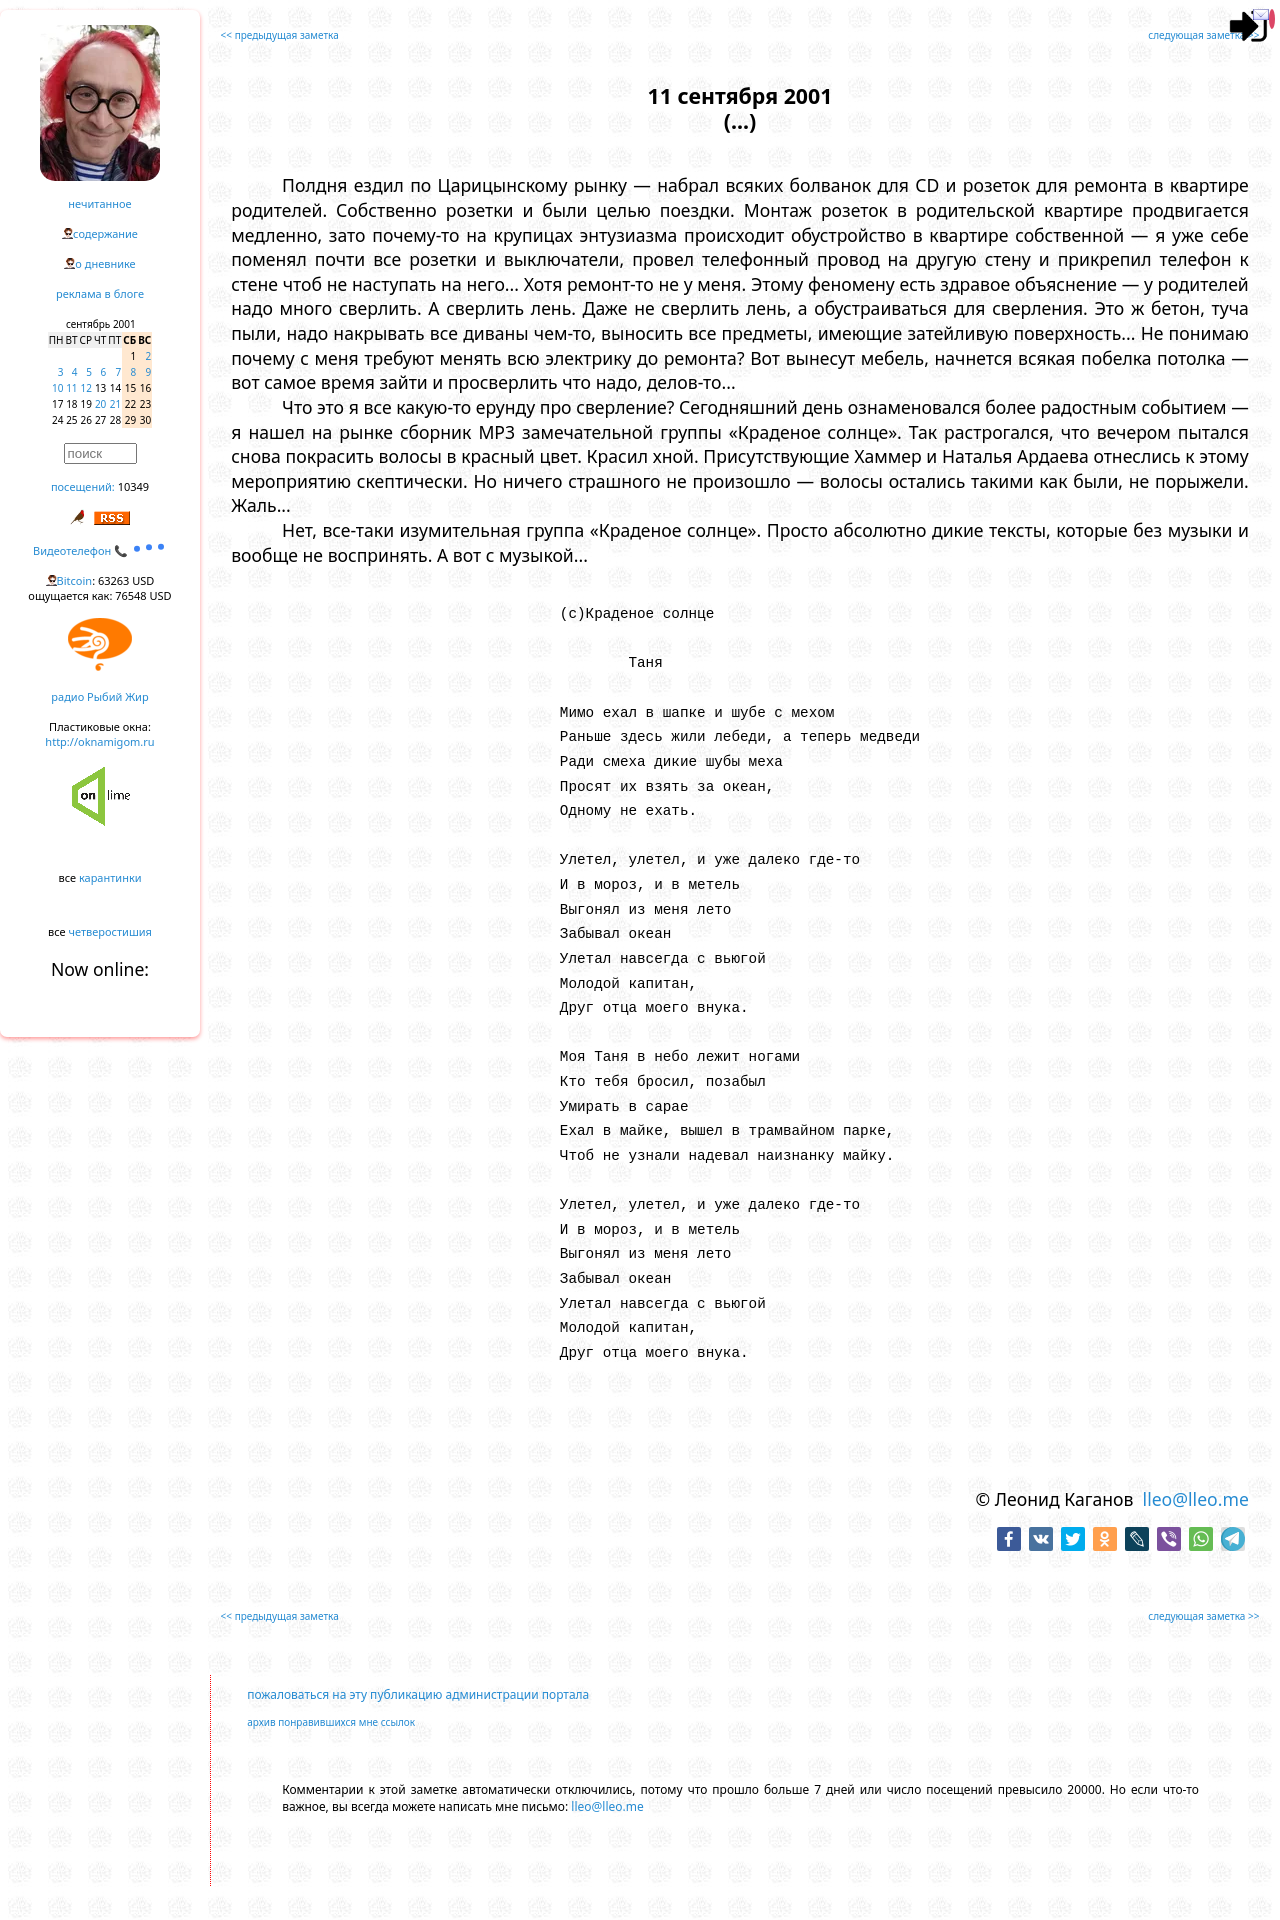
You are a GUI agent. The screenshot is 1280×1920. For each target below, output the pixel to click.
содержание (105, 233)
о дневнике (105, 263)
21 (115, 404)
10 (57, 388)
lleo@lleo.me (1196, 1499)
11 (71, 388)
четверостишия (110, 931)
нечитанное (99, 203)
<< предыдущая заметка (280, 35)
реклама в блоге (100, 293)
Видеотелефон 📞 (100, 550)
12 (86, 388)
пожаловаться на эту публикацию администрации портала (418, 1694)
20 (100, 404)
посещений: (83, 486)
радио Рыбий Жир (99, 696)
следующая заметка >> (1203, 35)
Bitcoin (75, 580)
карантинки (110, 877)
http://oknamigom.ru (99, 741)
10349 (133, 486)
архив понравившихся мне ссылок (331, 1722)
